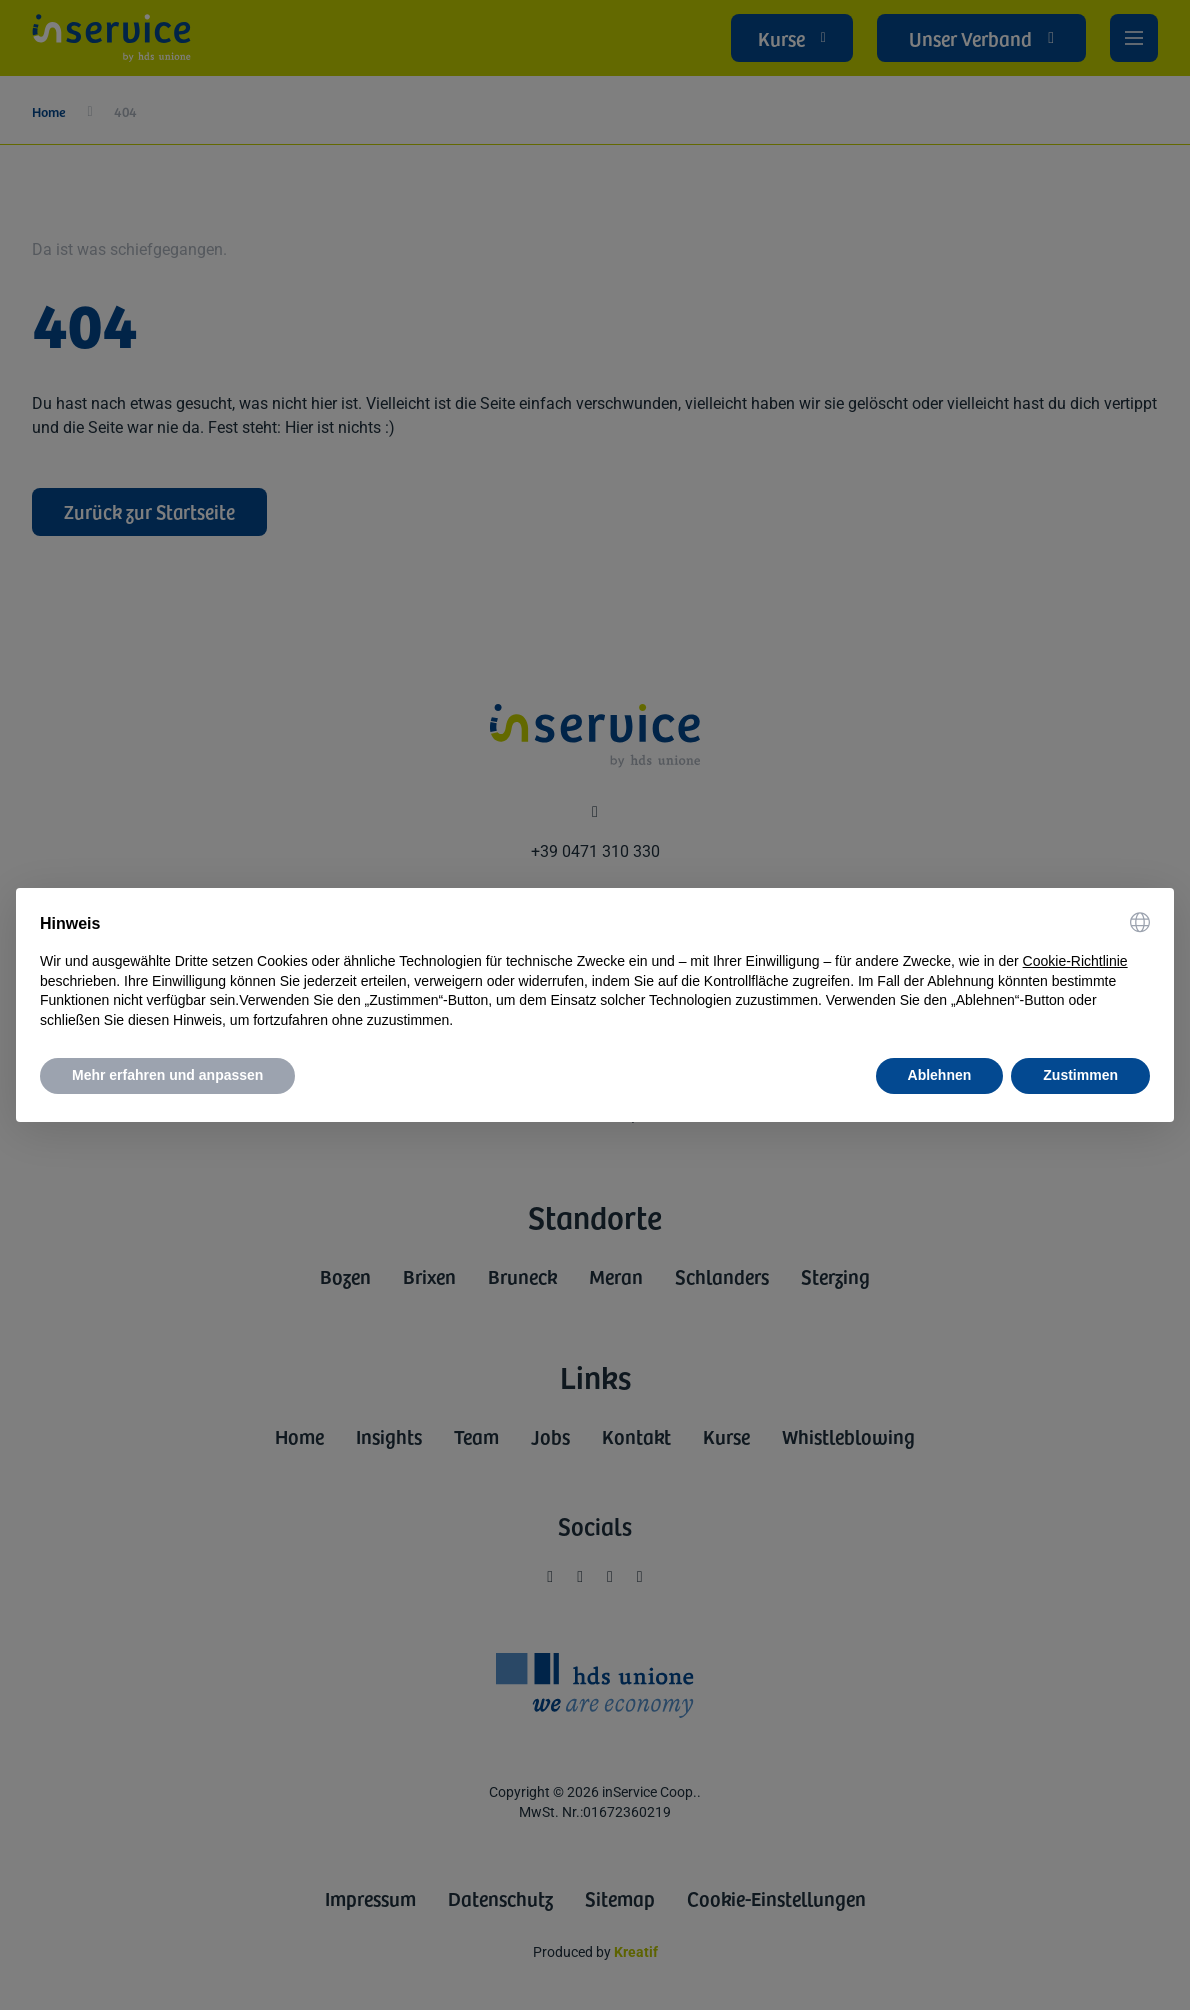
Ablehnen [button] (940, 1075)
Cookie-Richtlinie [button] (1075, 961)
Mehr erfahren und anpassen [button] (167, 1075)
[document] (595, 971)
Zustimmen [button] (1080, 1075)
